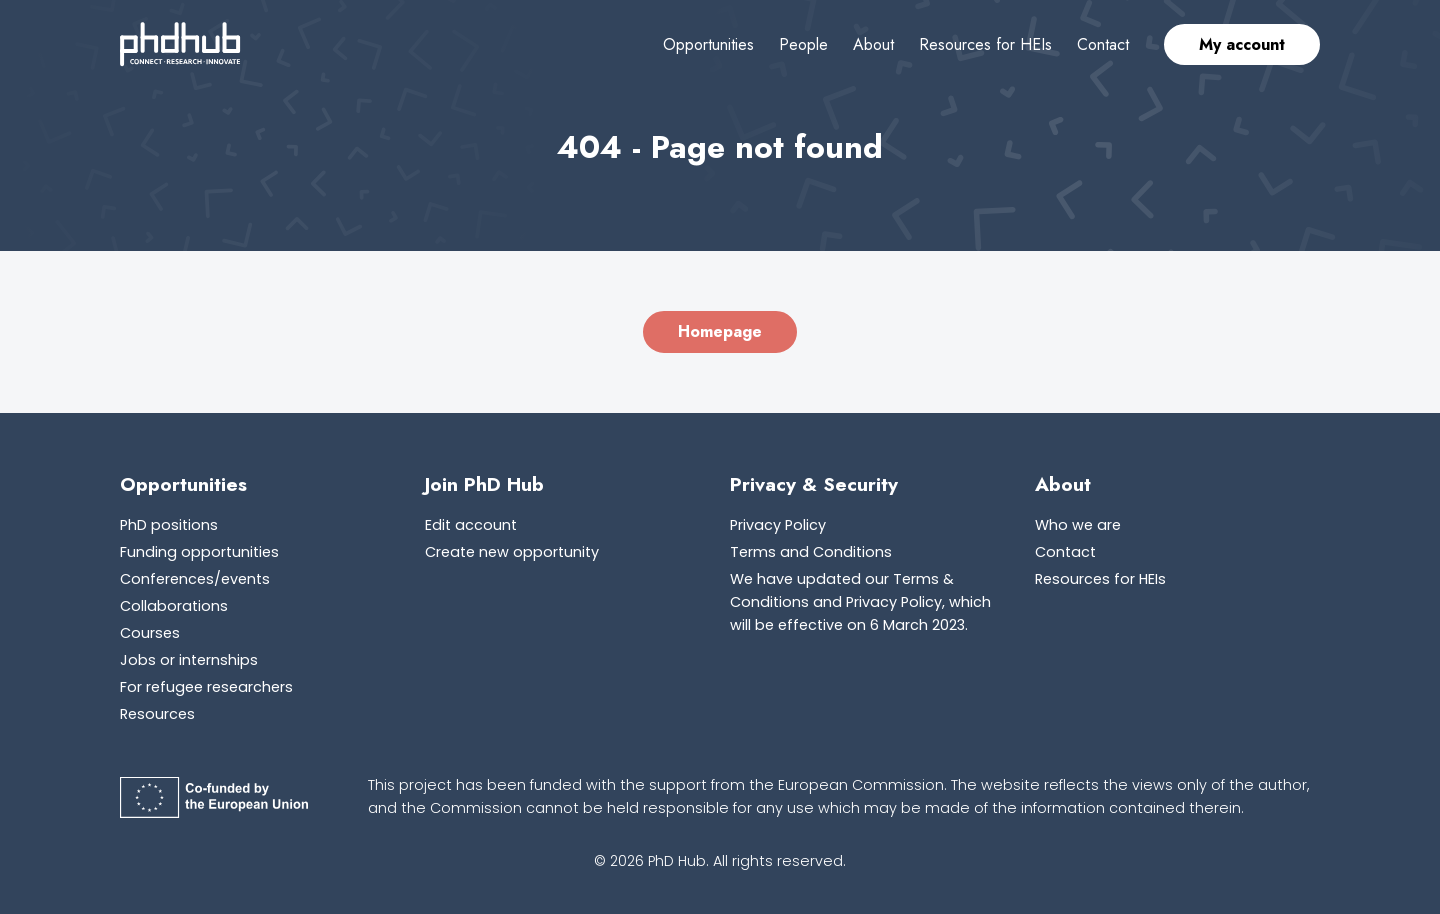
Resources (157, 714)
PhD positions (169, 525)
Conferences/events (195, 579)
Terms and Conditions (811, 552)
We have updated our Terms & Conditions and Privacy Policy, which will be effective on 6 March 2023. (860, 602)
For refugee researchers (206, 687)
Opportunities (708, 44)
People (803, 44)
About (873, 44)
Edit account (471, 525)
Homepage (720, 331)
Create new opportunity (512, 552)
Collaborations (174, 606)
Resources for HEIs (985, 44)
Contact (1103, 44)
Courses (150, 633)
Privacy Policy (778, 525)
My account (1242, 44)
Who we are (1078, 525)
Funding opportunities (199, 552)
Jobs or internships (189, 660)
